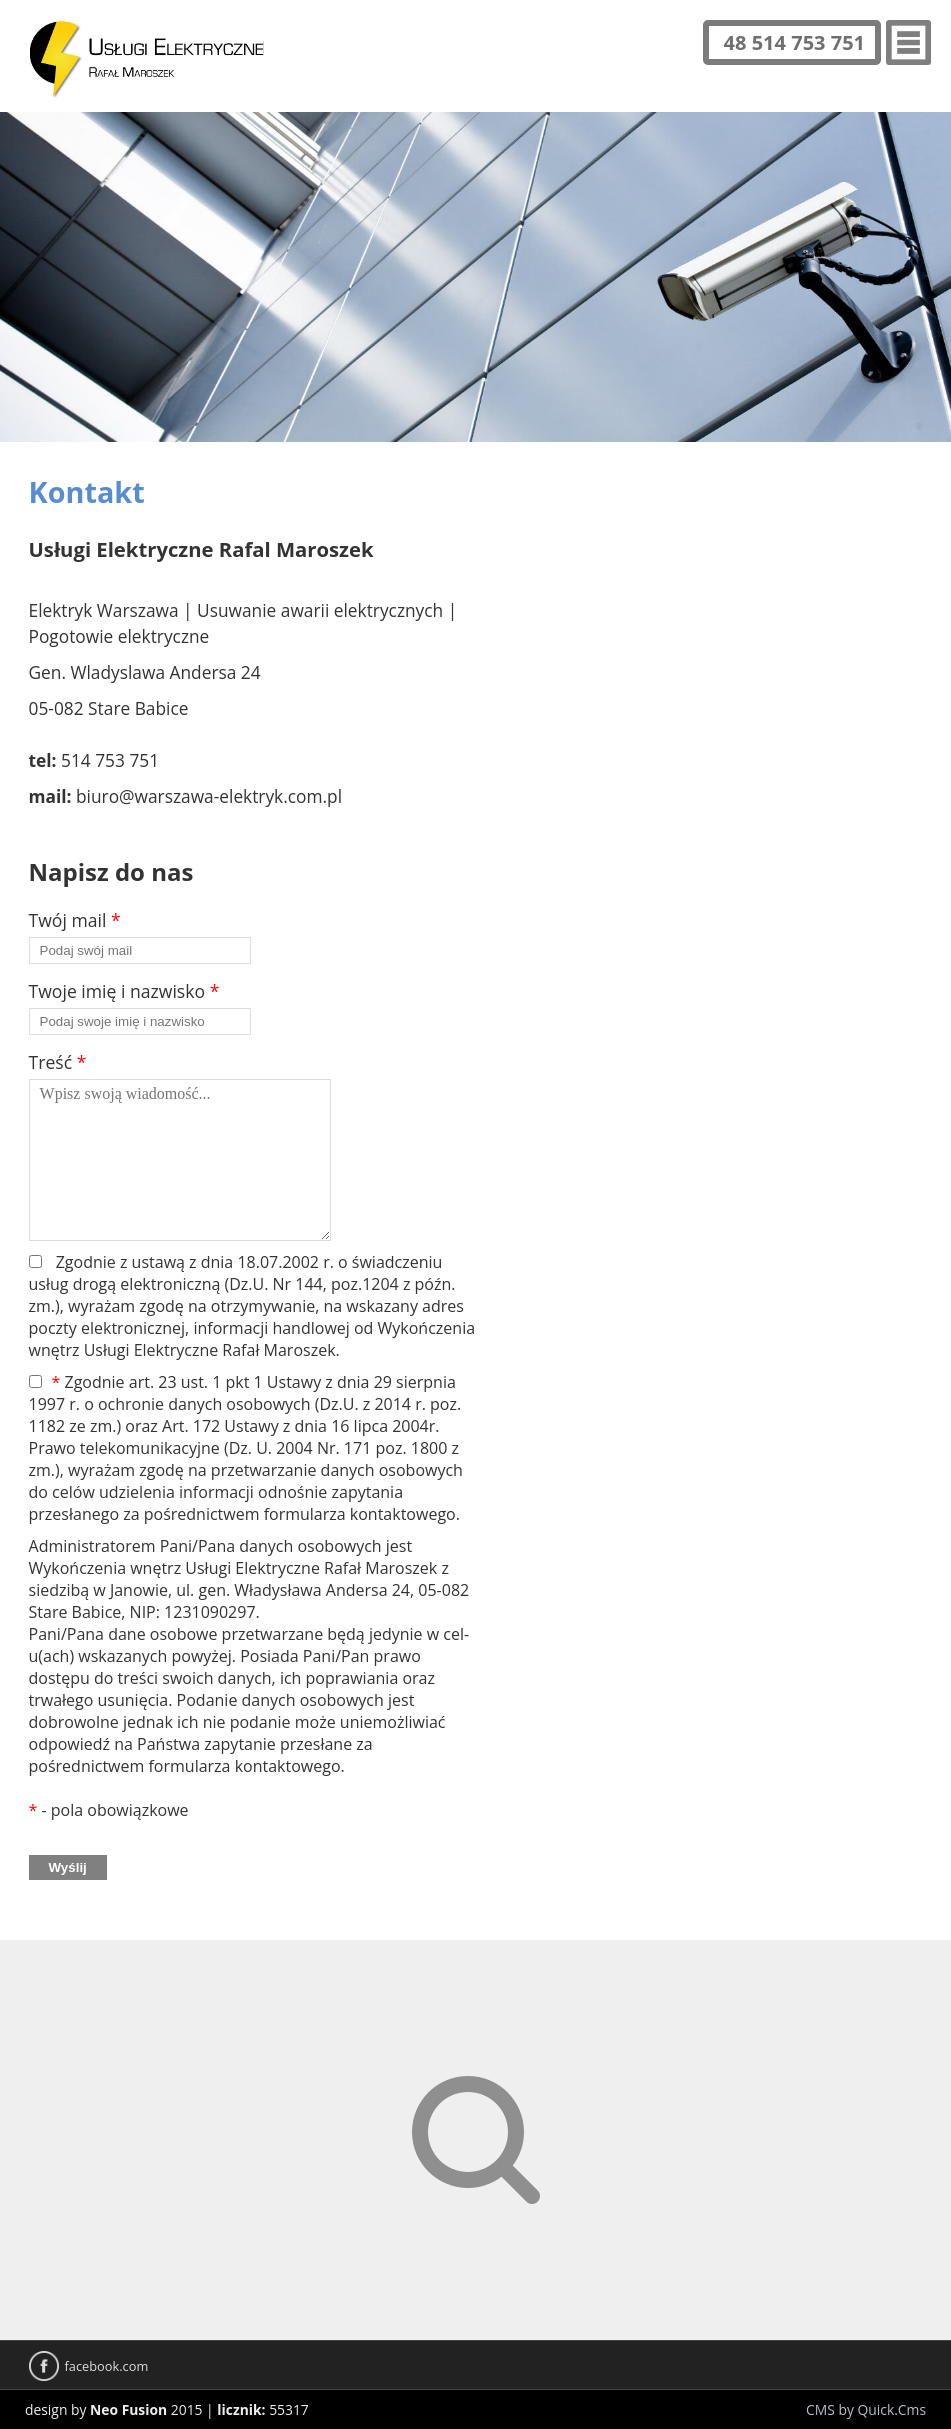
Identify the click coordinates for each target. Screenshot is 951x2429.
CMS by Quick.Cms (866, 2409)
